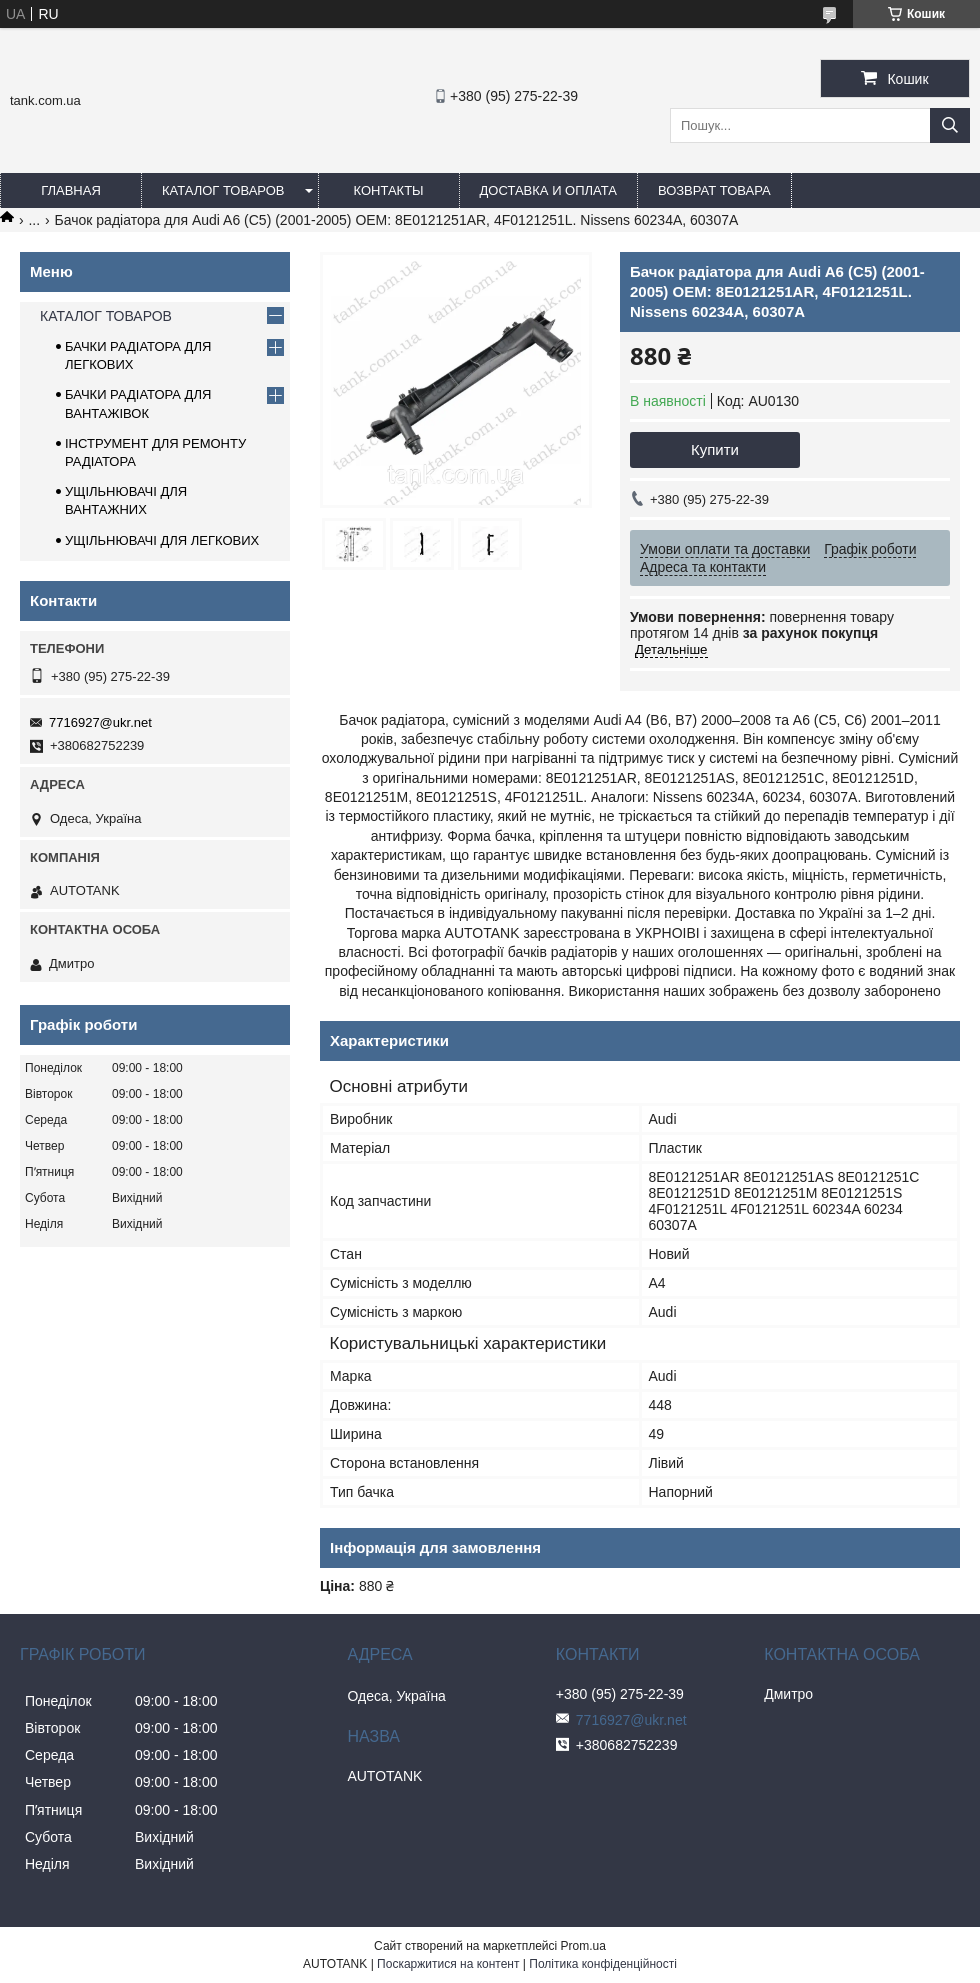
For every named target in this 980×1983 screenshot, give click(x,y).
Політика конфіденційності (603, 1964)
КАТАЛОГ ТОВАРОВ (223, 190)
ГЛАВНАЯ (71, 190)
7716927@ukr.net (100, 722)
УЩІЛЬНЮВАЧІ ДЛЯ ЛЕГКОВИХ (162, 540)
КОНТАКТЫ (388, 190)
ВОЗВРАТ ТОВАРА (714, 190)
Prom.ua (583, 1946)
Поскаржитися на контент (448, 1964)
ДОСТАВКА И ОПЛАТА (548, 190)
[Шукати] (950, 125)
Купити (715, 449)
